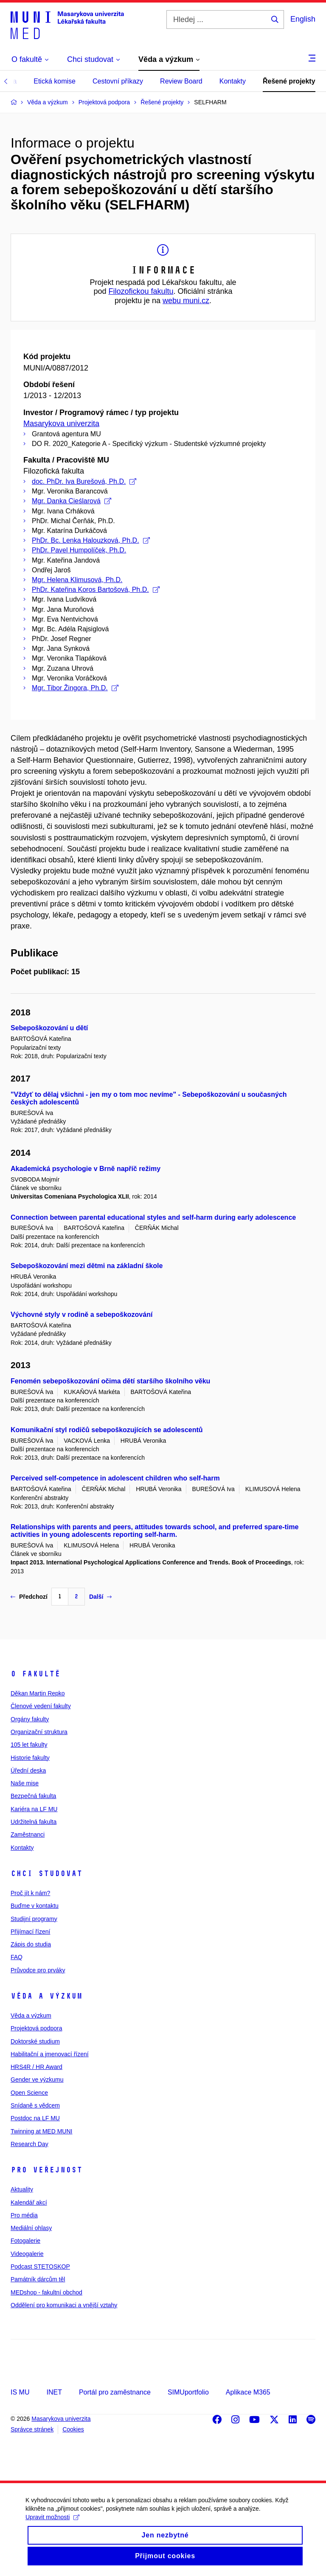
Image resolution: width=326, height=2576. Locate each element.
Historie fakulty (30, 1757)
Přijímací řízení (30, 1931)
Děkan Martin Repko (38, 1693)
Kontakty (232, 81)
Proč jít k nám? (30, 1893)
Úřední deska (28, 1770)
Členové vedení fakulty (41, 1706)
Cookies (73, 2429)
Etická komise (55, 81)
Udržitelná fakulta (33, 1821)
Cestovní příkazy (118, 81)
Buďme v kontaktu (35, 1905)
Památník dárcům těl (38, 2279)
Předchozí (29, 1596)
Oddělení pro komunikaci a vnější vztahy (64, 2305)
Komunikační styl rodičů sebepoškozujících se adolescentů (107, 1429)
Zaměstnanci (28, 1834)
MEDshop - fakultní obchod (46, 2292)
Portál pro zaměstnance (115, 2392)
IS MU (20, 2392)
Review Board (181, 81)
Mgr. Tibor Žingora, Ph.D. (75, 687)
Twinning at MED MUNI (41, 2131)
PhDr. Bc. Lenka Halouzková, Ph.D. (91, 540)
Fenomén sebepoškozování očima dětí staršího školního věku (110, 1381)
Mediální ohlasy (31, 2228)
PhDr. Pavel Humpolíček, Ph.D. (79, 550)
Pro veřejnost (46, 2170)
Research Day (29, 2144)
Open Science (29, 2092)
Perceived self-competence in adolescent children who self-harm (115, 1478)
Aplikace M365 (248, 2392)
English (302, 19)
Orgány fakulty (30, 1719)
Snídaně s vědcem (35, 2105)
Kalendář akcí (29, 2202)
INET (54, 2392)
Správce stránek (32, 2429)
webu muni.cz (186, 300)
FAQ (16, 1957)
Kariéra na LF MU (34, 1809)
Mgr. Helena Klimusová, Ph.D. (77, 579)
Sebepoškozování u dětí (49, 1028)
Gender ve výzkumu (37, 2079)
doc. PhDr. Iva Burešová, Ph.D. (84, 481)
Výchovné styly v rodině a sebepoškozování (81, 1314)
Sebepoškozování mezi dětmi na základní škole (87, 1265)
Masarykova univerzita (61, 423)
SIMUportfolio (188, 2392)
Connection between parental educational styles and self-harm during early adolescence (153, 1217)
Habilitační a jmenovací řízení (50, 2054)
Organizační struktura (39, 1731)
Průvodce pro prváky (38, 1970)
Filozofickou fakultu (140, 291)
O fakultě (35, 1673)
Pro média (24, 2215)
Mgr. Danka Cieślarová (71, 501)
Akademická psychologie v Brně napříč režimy (85, 1168)
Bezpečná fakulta (33, 1796)
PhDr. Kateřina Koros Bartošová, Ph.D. (96, 589)
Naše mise (25, 1783)
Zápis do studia (31, 1944)
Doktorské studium (35, 2041)
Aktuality (22, 2189)
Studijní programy (34, 1918)
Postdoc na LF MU (35, 2118)
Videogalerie (27, 2253)
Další (100, 1596)
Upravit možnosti (52, 2526)
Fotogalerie (25, 2240)
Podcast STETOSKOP (40, 2266)
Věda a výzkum (46, 1996)
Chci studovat (46, 1873)
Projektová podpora (36, 2028)
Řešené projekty (289, 81)
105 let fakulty (29, 1744)
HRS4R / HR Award (36, 2066)
